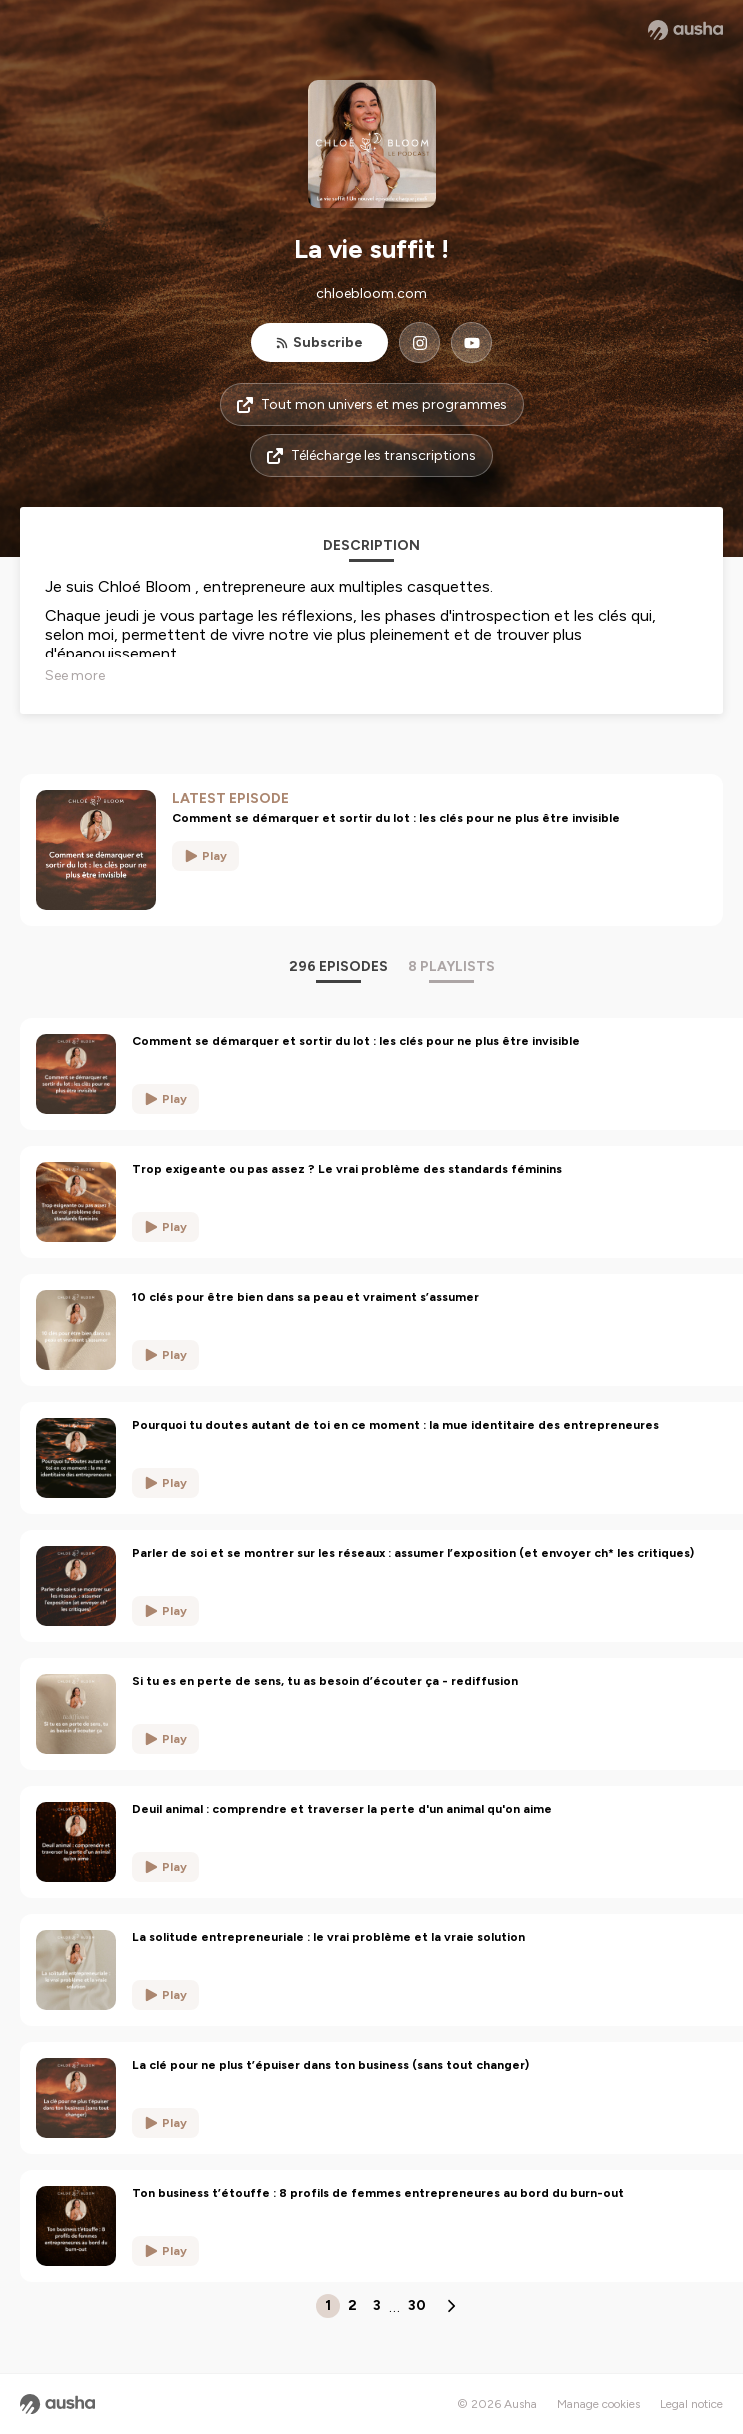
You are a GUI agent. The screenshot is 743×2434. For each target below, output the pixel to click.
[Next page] (451, 2306)
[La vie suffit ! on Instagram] (419, 342)
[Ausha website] (685, 30)
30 (417, 2305)
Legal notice (691, 2404)
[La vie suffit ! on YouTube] (471, 342)
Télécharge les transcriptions (371, 455)
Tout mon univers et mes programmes (372, 404)
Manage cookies (598, 2404)
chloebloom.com (371, 293)
